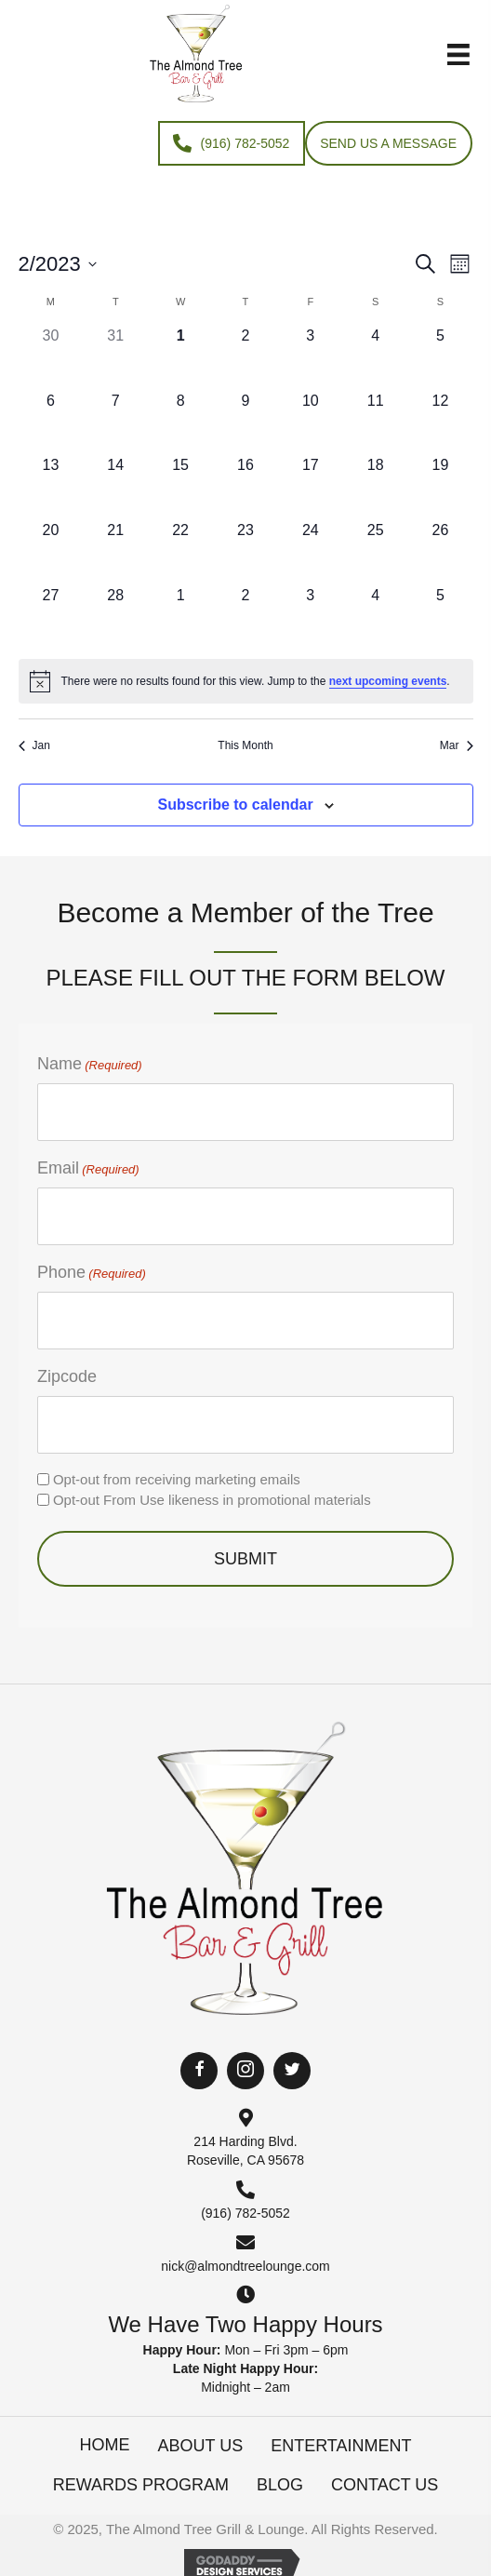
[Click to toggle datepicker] (58, 263)
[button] (199, 2070)
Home (104, 2444)
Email (88, 1169)
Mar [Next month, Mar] (456, 745)
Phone (91, 1273)
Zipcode (67, 1376)
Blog (280, 2484)
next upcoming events (388, 681)
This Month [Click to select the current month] (245, 745)
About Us (200, 2445)
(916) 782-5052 (245, 2213)
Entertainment (341, 2445)
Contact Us (384, 2484)
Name (89, 1064)
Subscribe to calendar (234, 804)
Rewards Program (141, 2484)
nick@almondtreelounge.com (245, 2266)
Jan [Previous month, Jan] (34, 745)
